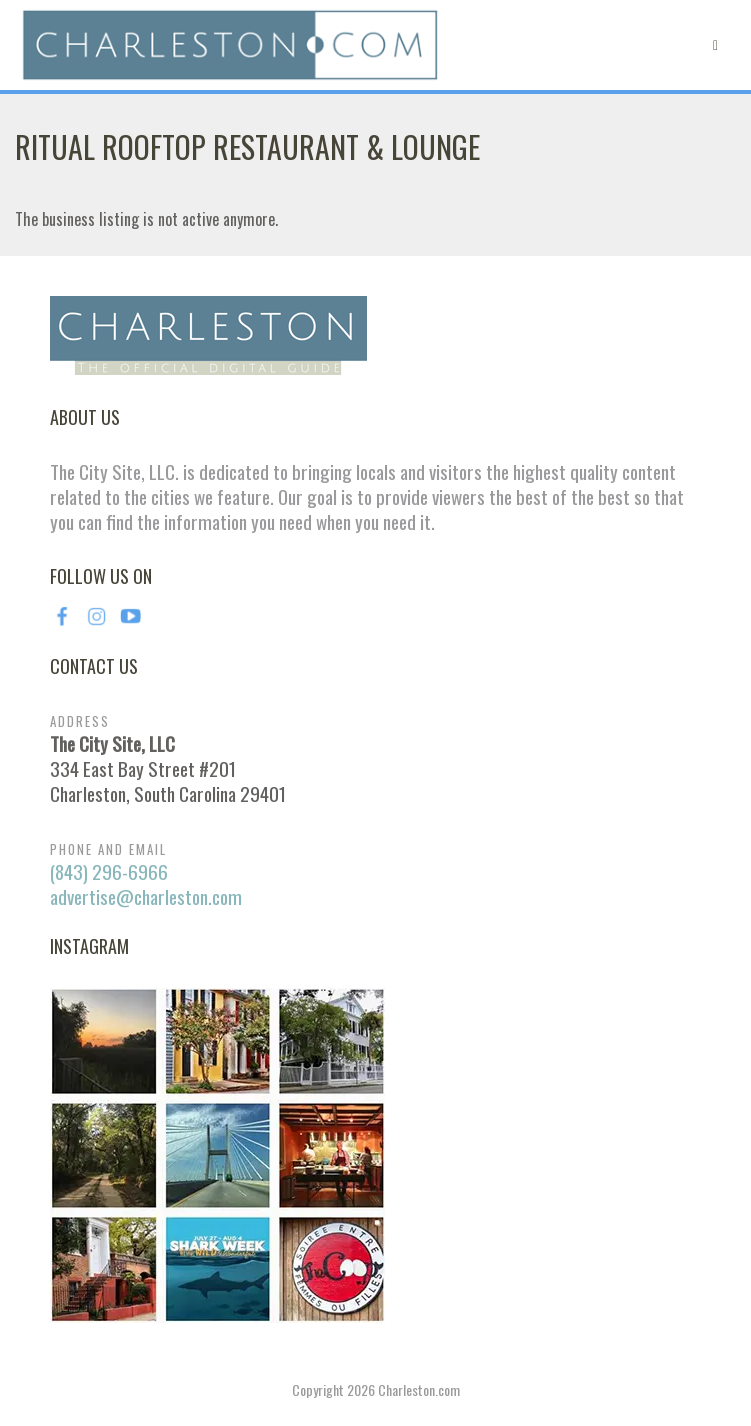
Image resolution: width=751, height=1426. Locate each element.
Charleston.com (419, 1389)
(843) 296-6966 (109, 871)
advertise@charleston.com (146, 896)
